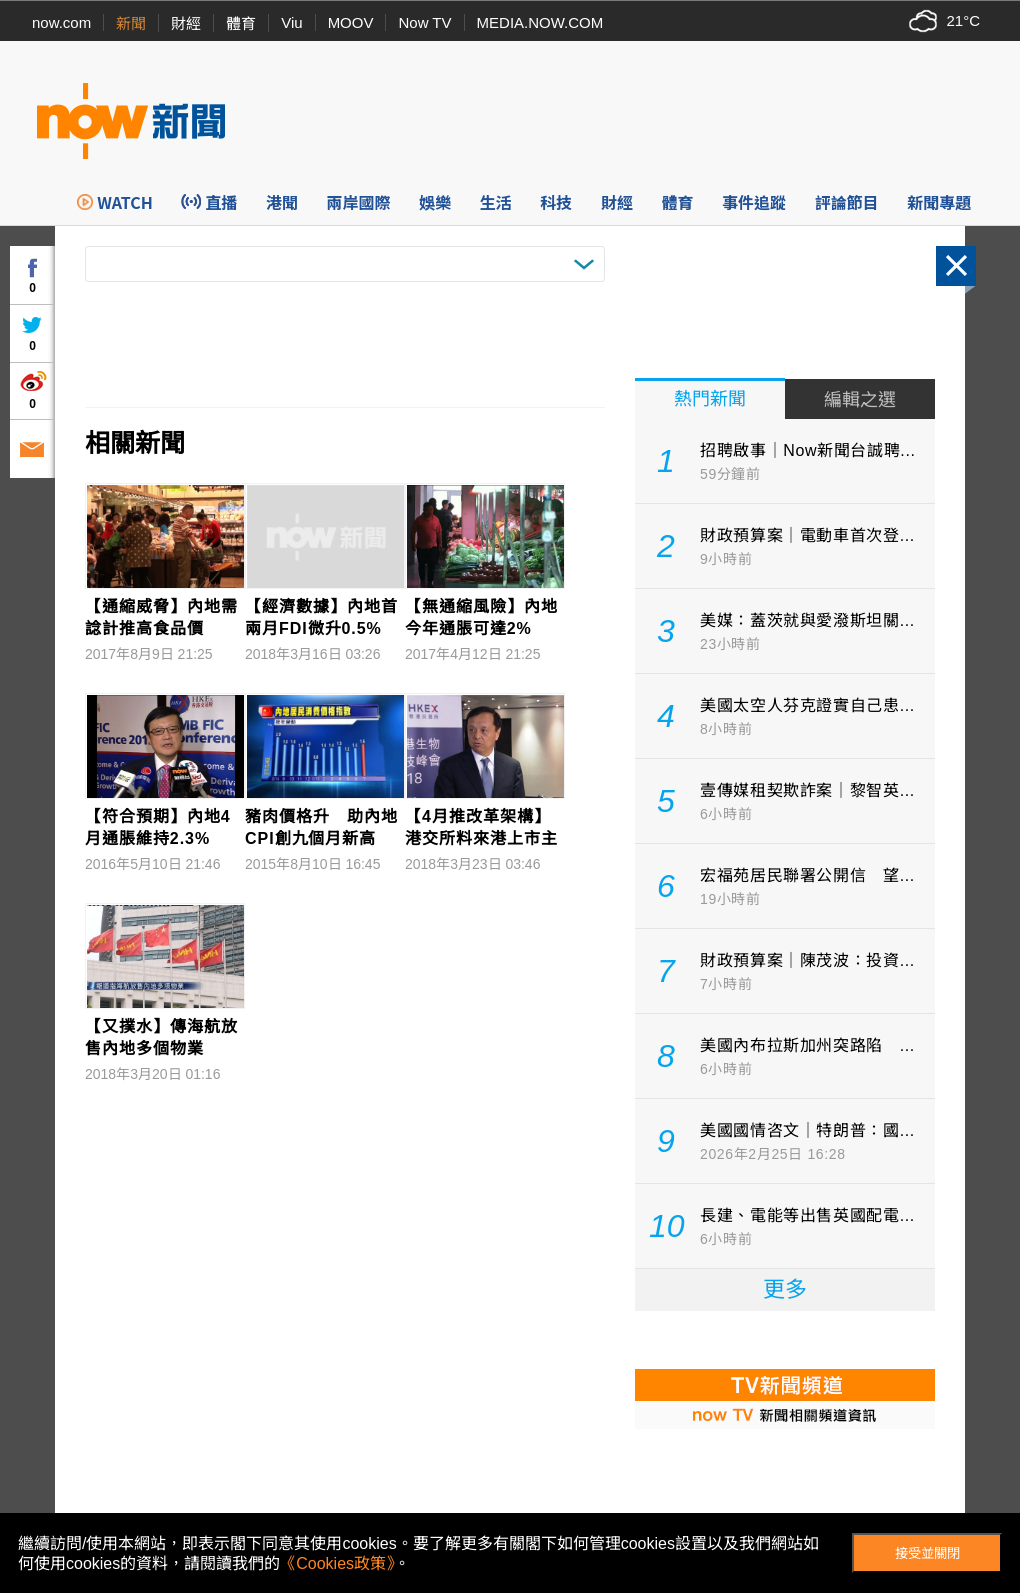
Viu (291, 22)
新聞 (131, 23)
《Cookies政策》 (337, 1563)
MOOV (351, 22)
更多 (785, 1289)
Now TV (424, 22)
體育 (241, 23)
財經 (186, 23)
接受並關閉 (927, 1553)
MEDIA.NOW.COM (540, 22)
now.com (61, 22)
